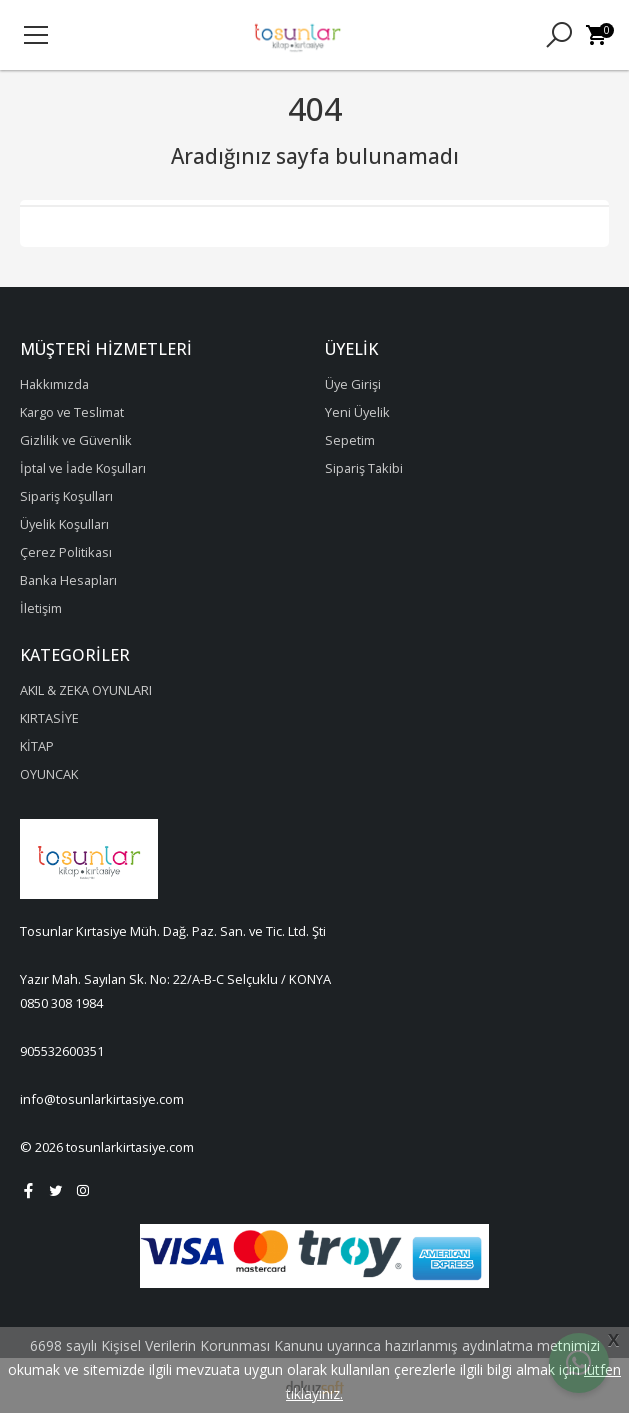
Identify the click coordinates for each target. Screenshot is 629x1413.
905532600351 (62, 1051)
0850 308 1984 (61, 1003)
